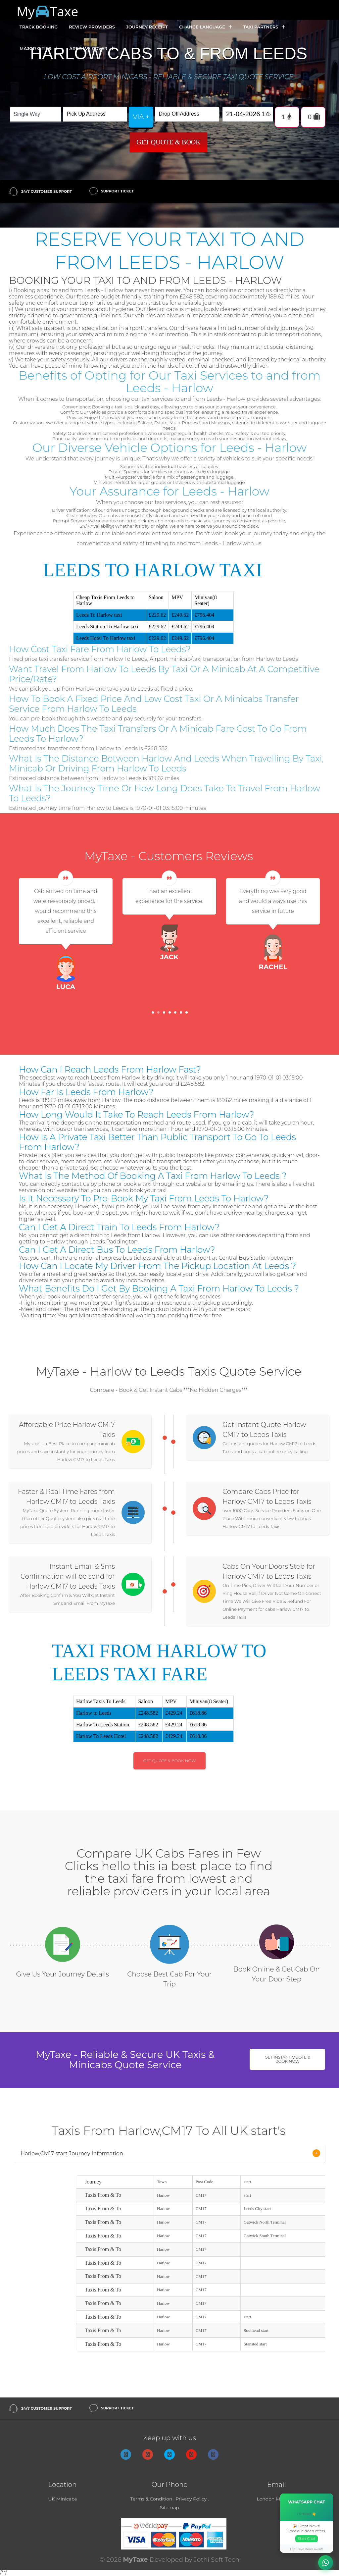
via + (141, 117)
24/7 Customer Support (46, 191)
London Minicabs (277, 2499)
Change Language (205, 27)
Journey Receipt (147, 26)
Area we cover (91, 48)
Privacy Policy (191, 2499)
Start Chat (306, 2539)
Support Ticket (117, 191)
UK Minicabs (62, 2499)
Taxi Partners (264, 27)
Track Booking (39, 26)
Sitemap (169, 2507)
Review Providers (92, 26)
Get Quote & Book (168, 142)
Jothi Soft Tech (217, 2559)
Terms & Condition (151, 2499)
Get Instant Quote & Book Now (287, 2059)
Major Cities (39, 48)
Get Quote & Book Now (169, 1760)
